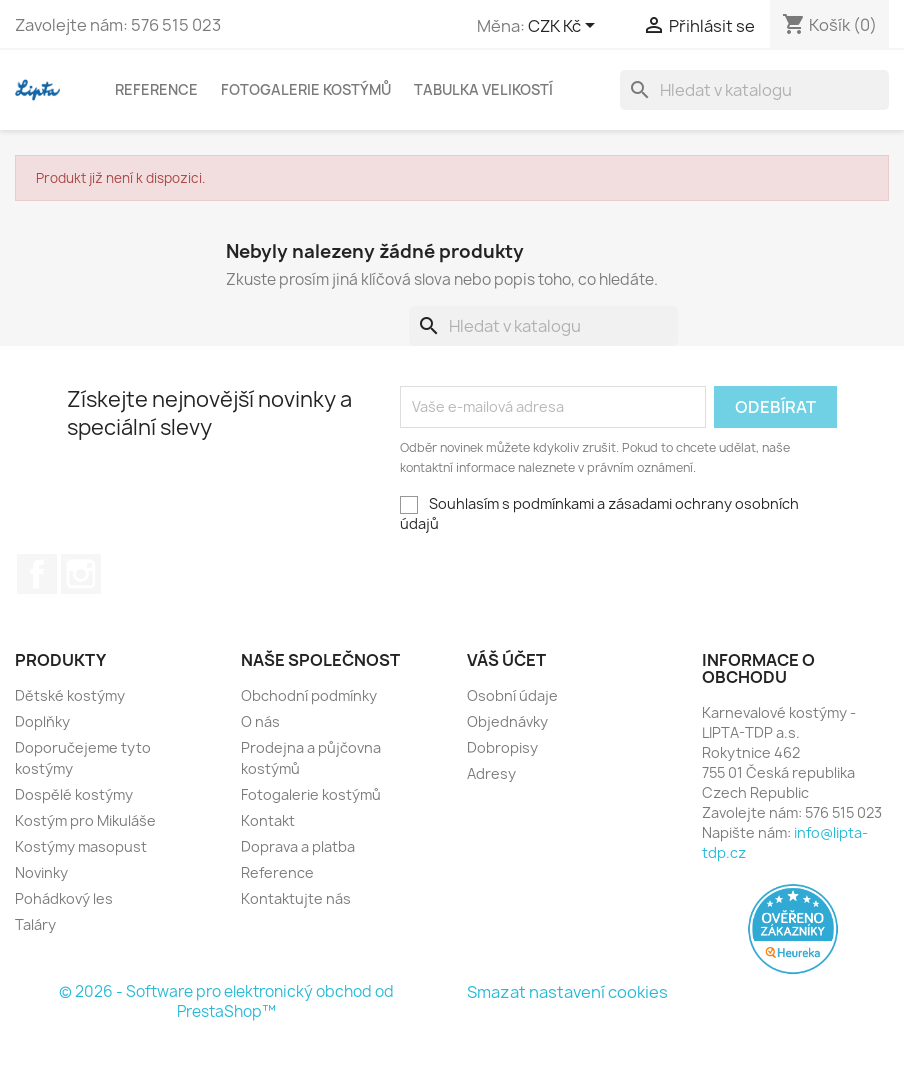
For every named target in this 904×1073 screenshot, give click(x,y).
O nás (260, 721)
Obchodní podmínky (309, 695)
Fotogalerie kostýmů (306, 89)
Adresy (491, 773)
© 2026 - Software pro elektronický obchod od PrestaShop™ (226, 1001)
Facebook (37, 574)
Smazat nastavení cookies (567, 992)
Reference (156, 89)
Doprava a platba (298, 846)
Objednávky (507, 721)
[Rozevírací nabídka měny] (565, 27)
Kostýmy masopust (81, 846)
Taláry (35, 924)
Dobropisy (502, 747)
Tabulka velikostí (483, 89)
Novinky (41, 872)
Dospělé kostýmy (74, 794)
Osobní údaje (512, 695)
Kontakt (268, 820)
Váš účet (506, 660)
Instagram (81, 574)
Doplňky (42, 721)
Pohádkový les (64, 898)
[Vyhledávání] (754, 90)
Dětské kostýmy (70, 695)
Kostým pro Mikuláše (85, 820)
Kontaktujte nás (296, 898)
